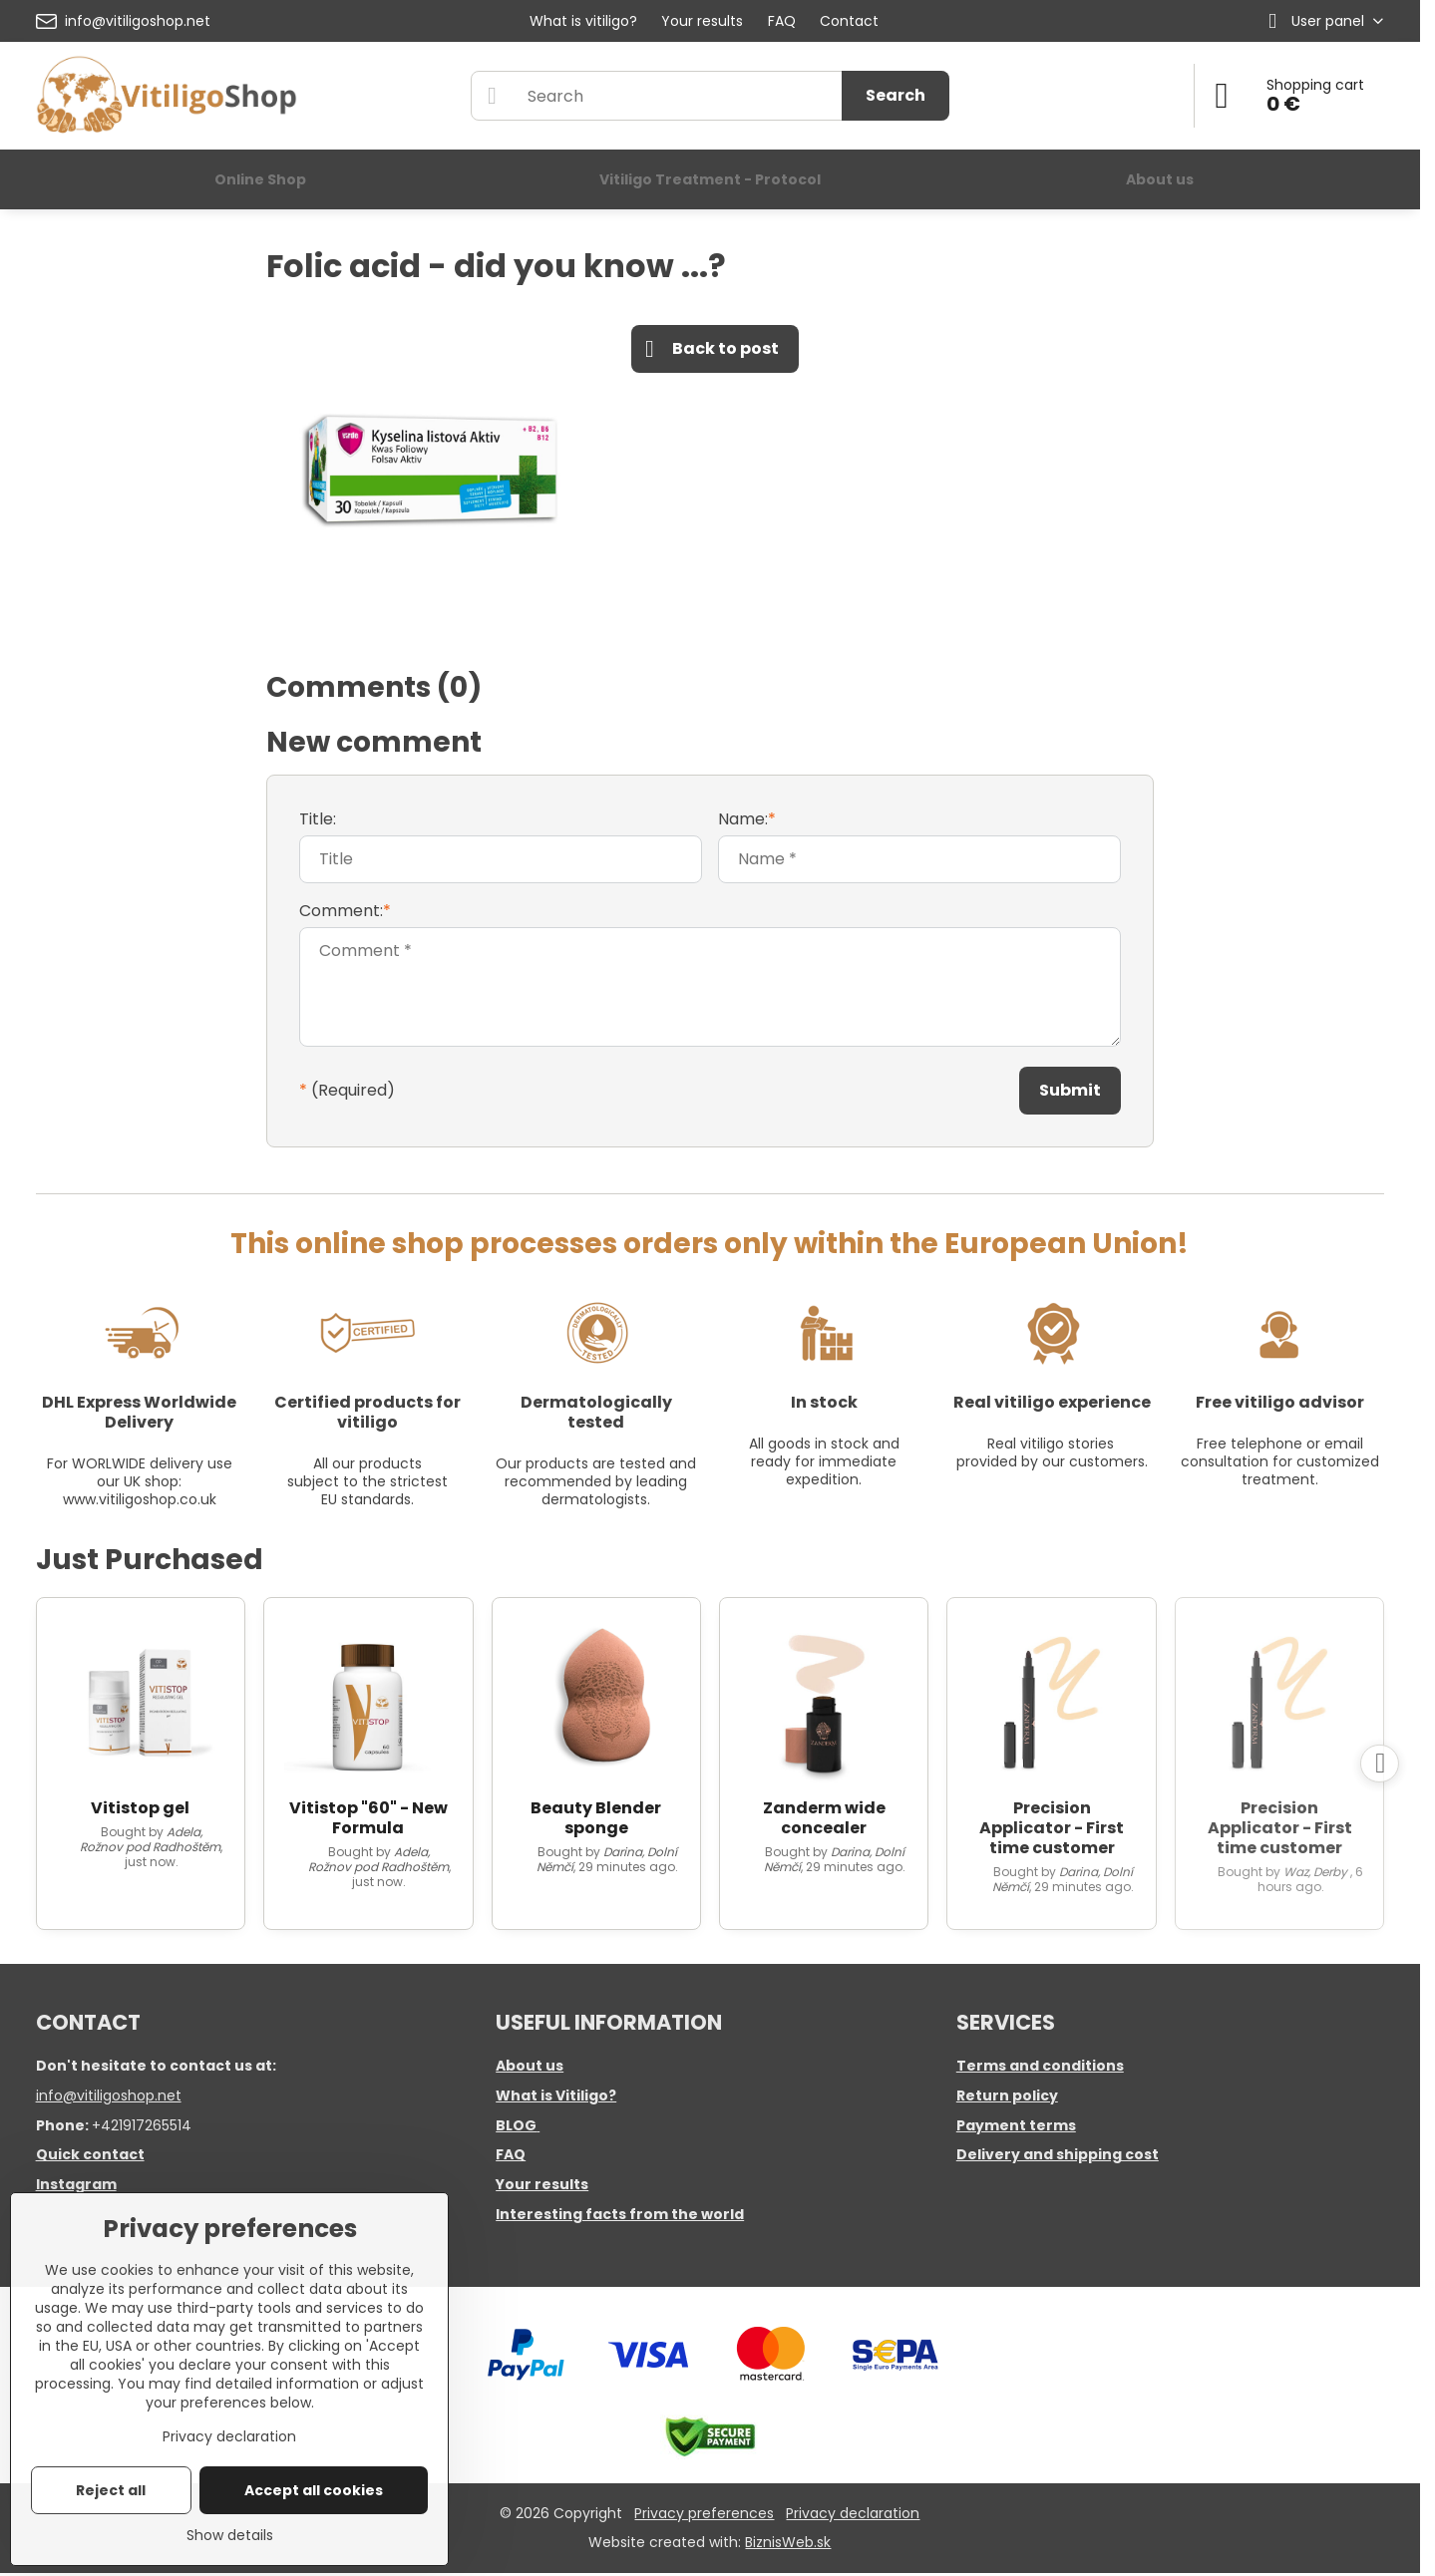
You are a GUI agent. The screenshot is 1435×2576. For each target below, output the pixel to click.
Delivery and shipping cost (1057, 2154)
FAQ (511, 2154)
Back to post (712, 349)
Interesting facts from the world (620, 2214)
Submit (1070, 1090)
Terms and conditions (1040, 2066)
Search (895, 95)
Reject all (111, 2490)
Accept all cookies (313, 2490)
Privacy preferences (704, 2513)
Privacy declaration (852, 2513)
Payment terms (1016, 2125)
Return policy (1007, 2095)
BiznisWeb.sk (788, 2542)
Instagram (76, 2184)
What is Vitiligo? (556, 2095)
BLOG (516, 2125)
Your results (542, 2184)
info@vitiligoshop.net (108, 2095)
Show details (229, 2535)
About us (529, 2066)
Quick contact (90, 2154)
